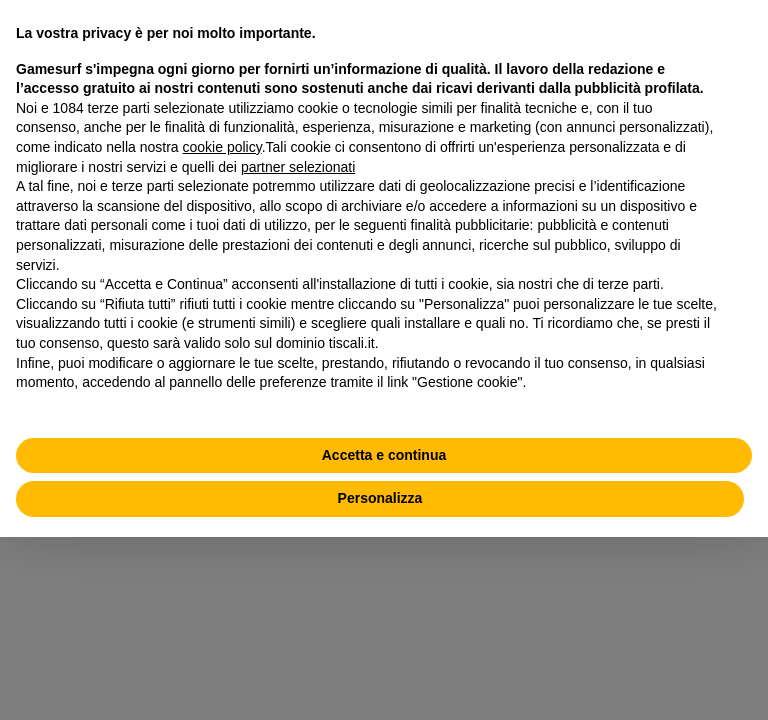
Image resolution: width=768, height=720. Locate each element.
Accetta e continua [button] (384, 455)
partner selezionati (298, 167)
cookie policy (222, 147)
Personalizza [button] (380, 498)
